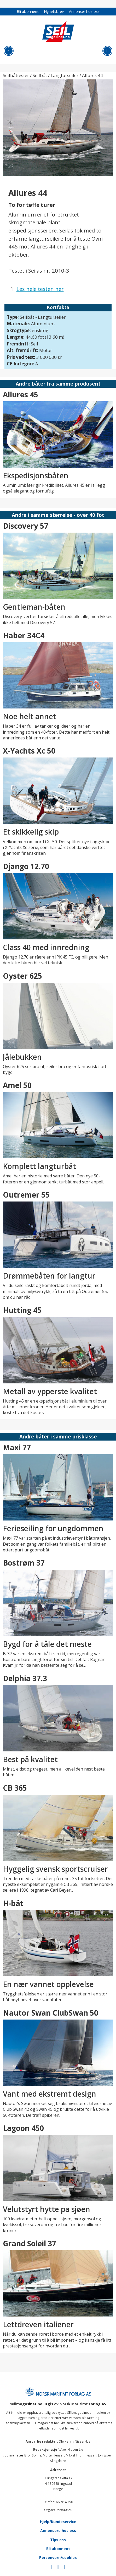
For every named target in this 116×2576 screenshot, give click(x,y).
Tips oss (58, 2539)
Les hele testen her (40, 289)
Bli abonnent (28, 11)
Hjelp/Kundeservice (58, 2521)
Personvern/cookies (58, 2557)
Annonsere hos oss (58, 2530)
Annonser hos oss (84, 11)
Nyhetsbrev (54, 11)
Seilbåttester (16, 75)
